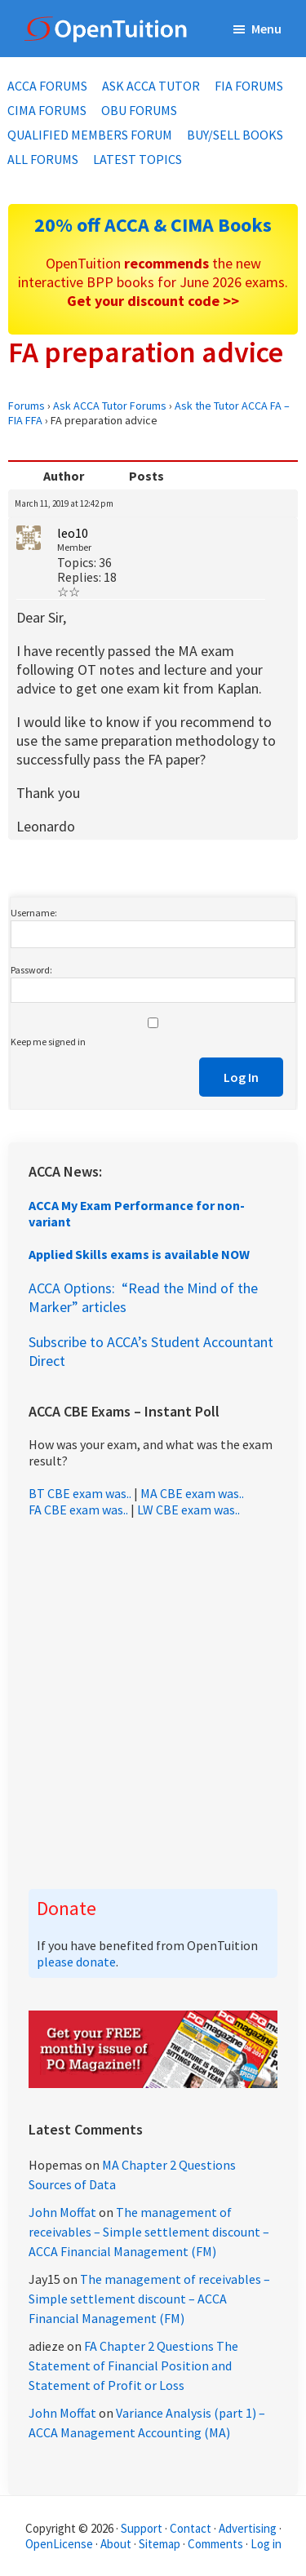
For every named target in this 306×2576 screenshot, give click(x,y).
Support (141, 2528)
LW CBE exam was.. (188, 1509)
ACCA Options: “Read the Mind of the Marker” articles (143, 1297)
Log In (241, 1077)
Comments (217, 2544)
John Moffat (62, 2212)
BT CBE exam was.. (80, 1493)
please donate (76, 1961)
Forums (26, 405)
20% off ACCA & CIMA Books (153, 224)
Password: (31, 970)
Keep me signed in (48, 1041)
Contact (190, 2528)
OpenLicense (60, 2544)
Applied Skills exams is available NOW (139, 1254)
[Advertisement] (153, 1703)
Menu (266, 28)
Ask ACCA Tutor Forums (109, 405)
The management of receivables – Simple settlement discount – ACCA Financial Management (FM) (149, 2231)
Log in (266, 2544)
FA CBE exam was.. (78, 1509)
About (115, 2544)
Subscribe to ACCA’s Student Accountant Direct (151, 1351)
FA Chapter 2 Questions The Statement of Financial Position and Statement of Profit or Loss (133, 2365)
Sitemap (159, 2544)
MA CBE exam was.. (192, 1493)
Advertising (248, 2528)
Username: (34, 913)
